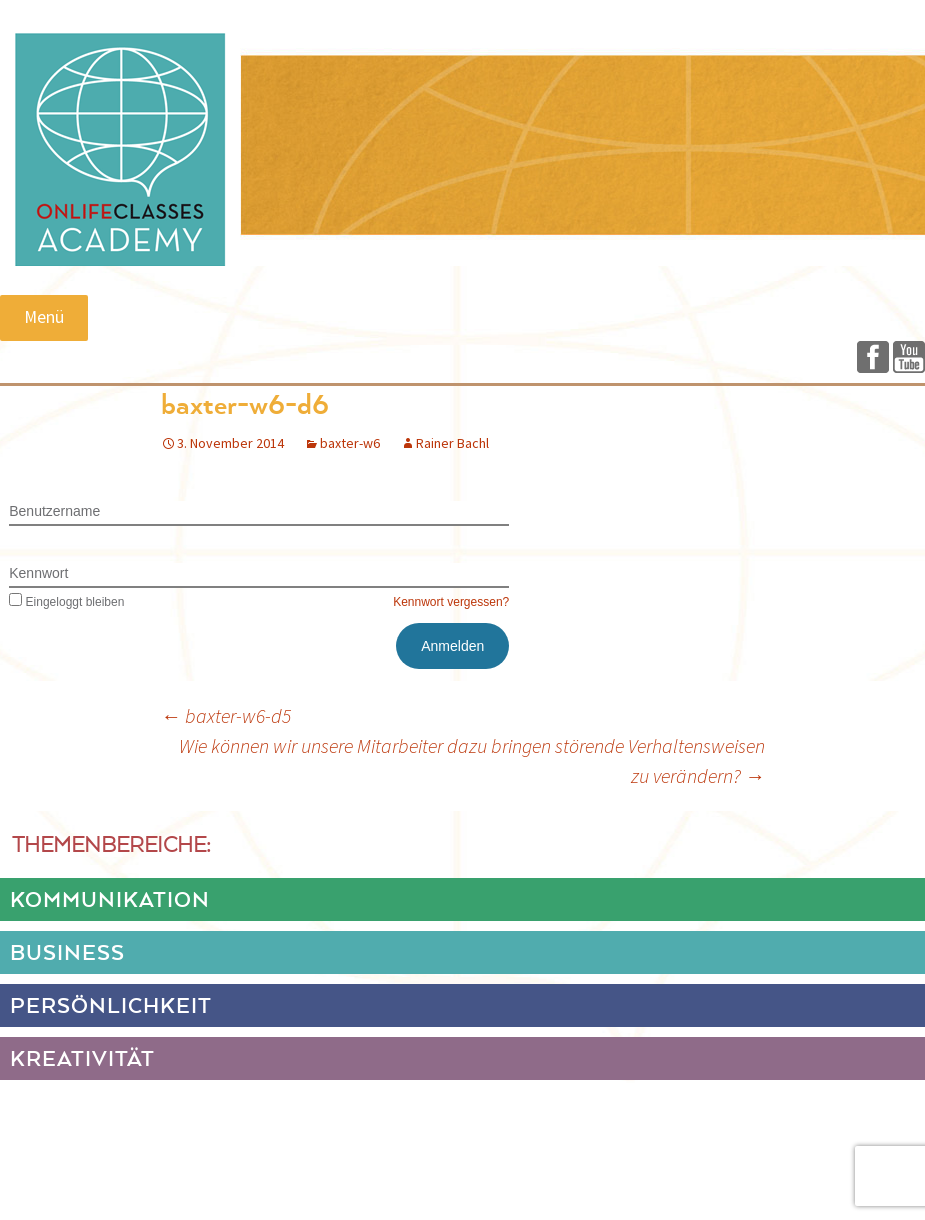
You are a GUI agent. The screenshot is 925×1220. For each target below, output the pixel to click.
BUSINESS (67, 954)
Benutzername (54, 511)
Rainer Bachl (452, 443)
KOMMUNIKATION (110, 901)
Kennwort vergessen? (451, 602)
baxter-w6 (350, 443)
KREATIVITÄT (82, 1060)
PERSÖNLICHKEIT (111, 1007)
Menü (44, 317)
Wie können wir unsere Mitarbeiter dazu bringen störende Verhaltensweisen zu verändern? (472, 760)
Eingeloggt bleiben (66, 602)
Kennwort (38, 573)
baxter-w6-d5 (226, 715)
